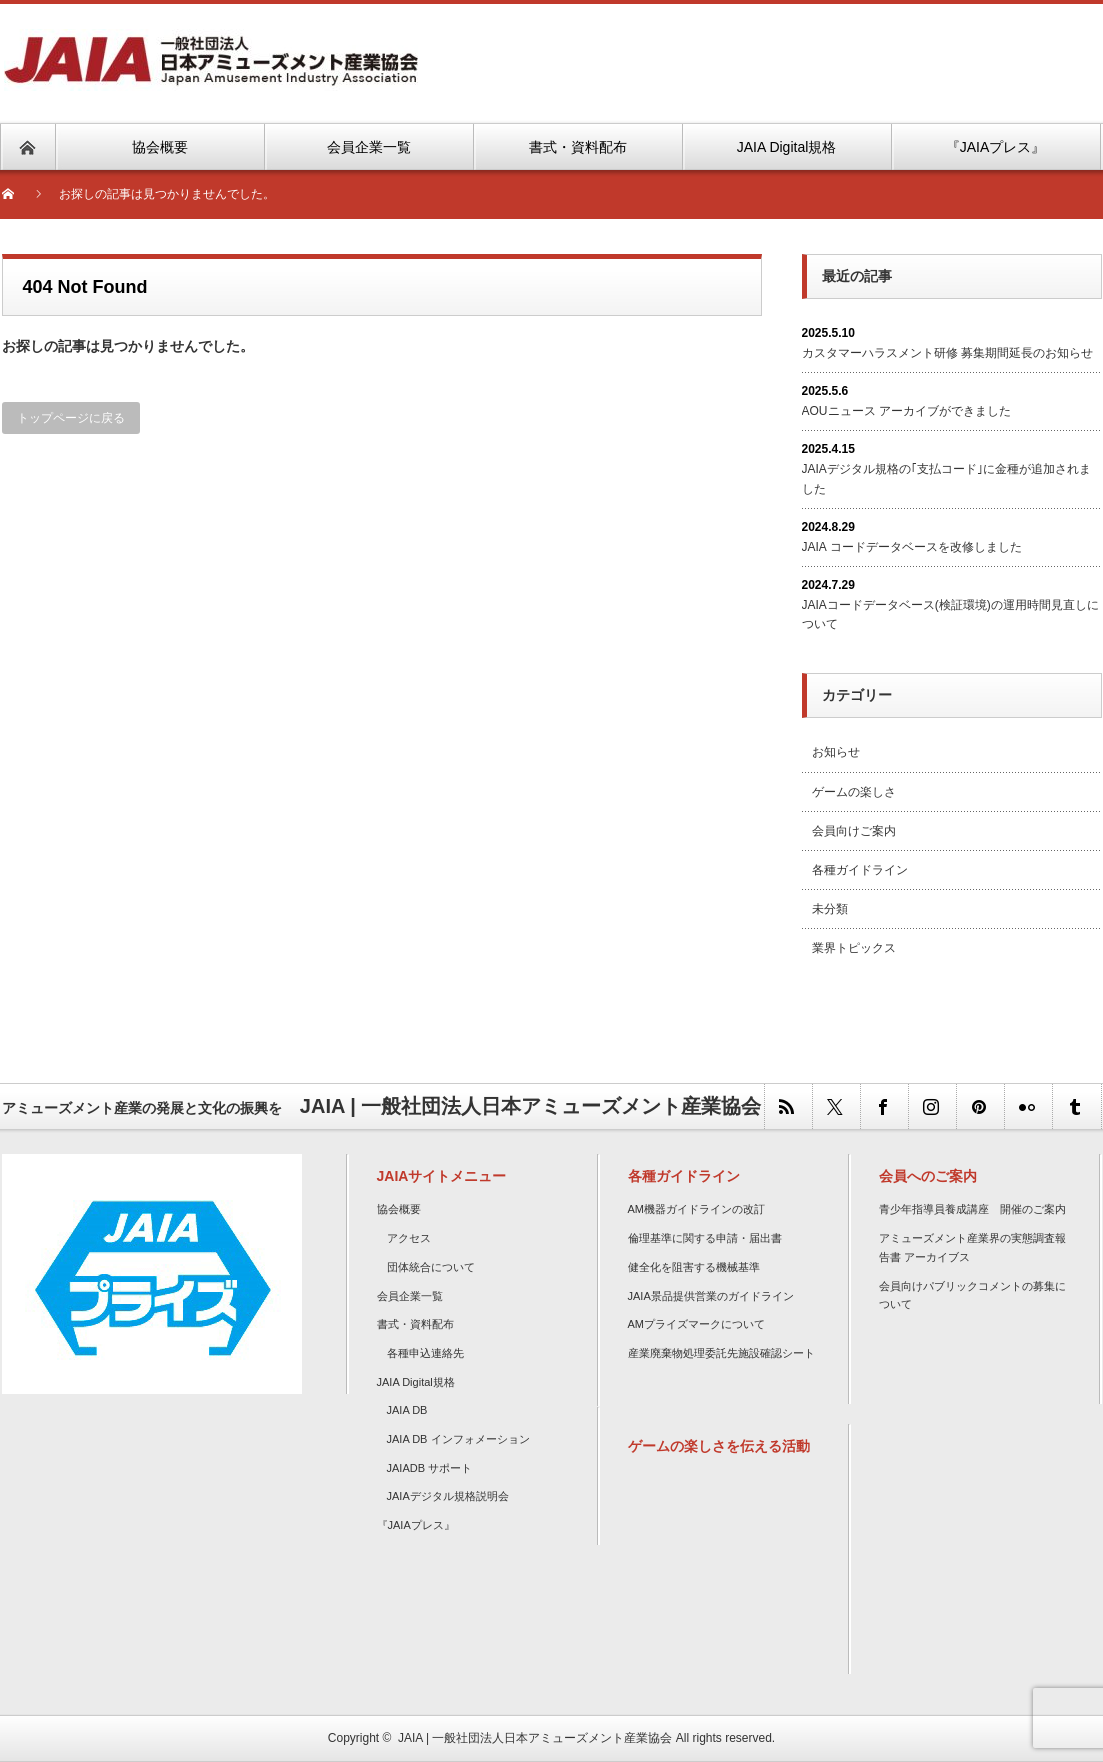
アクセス (409, 1238)
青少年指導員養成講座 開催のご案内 (972, 1209)
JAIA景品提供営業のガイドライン (711, 1296)
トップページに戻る (71, 418)
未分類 (830, 909)
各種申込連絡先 (425, 1353)
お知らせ (836, 752)
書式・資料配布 (415, 1324)
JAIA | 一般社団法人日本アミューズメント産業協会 (535, 1738)
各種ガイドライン (860, 870)
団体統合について (431, 1267)
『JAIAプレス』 (416, 1525)
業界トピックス (854, 948)
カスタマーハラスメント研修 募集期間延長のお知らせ (947, 353)
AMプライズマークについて (697, 1324)
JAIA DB (407, 1410)
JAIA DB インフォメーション (458, 1439)
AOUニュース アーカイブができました (906, 411)
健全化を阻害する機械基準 (694, 1267)
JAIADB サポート (430, 1468)
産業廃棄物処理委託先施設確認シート (721, 1353)
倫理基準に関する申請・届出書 (705, 1238)
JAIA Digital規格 (416, 1382)
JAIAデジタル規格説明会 (448, 1496)
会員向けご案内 (854, 831)
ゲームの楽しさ (854, 792)
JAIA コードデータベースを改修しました (912, 547)
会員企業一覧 (410, 1296)
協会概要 (399, 1209)
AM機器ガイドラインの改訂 (697, 1209)
